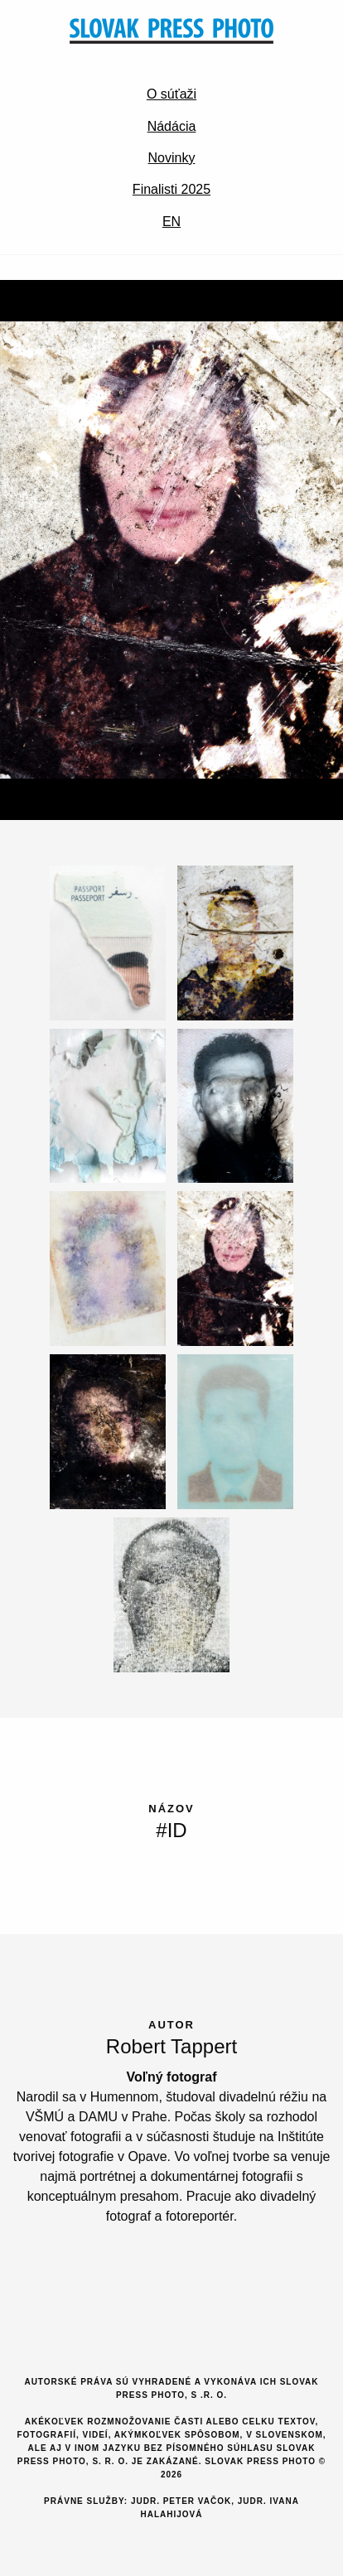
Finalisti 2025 (171, 189)
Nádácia (171, 126)
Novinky (172, 158)
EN (171, 222)
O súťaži (171, 94)
